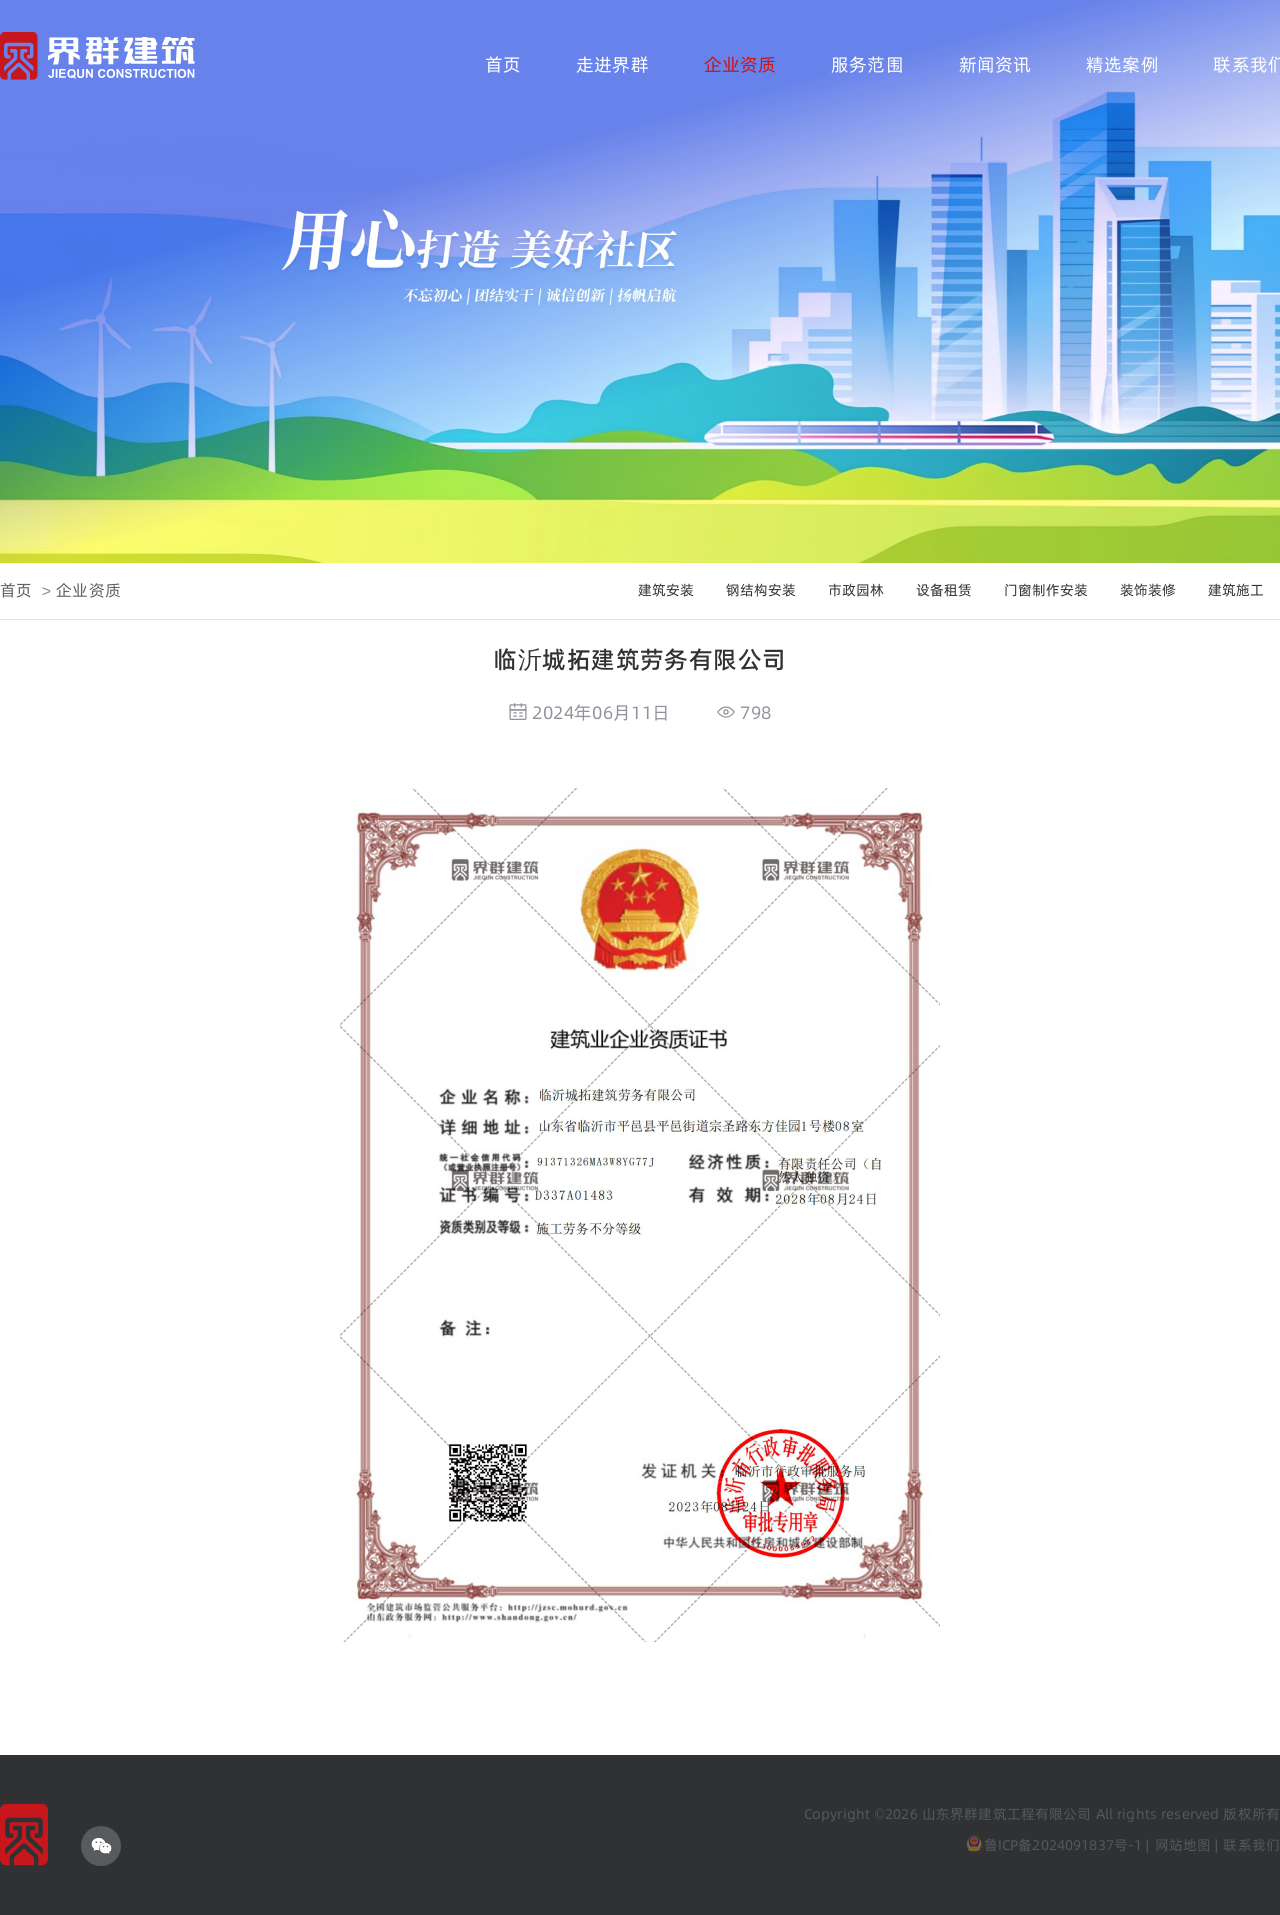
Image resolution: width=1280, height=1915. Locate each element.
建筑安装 (666, 590)
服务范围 (867, 64)
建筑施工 (1236, 590)
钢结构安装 (761, 590)
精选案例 (1122, 64)
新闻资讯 (995, 64)
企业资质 (740, 64)
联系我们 (1251, 1845)
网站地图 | (1187, 1845)
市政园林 (856, 590)
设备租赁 (944, 590)
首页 (503, 64)
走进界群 (612, 64)
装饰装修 (1148, 590)
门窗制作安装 (1046, 590)
